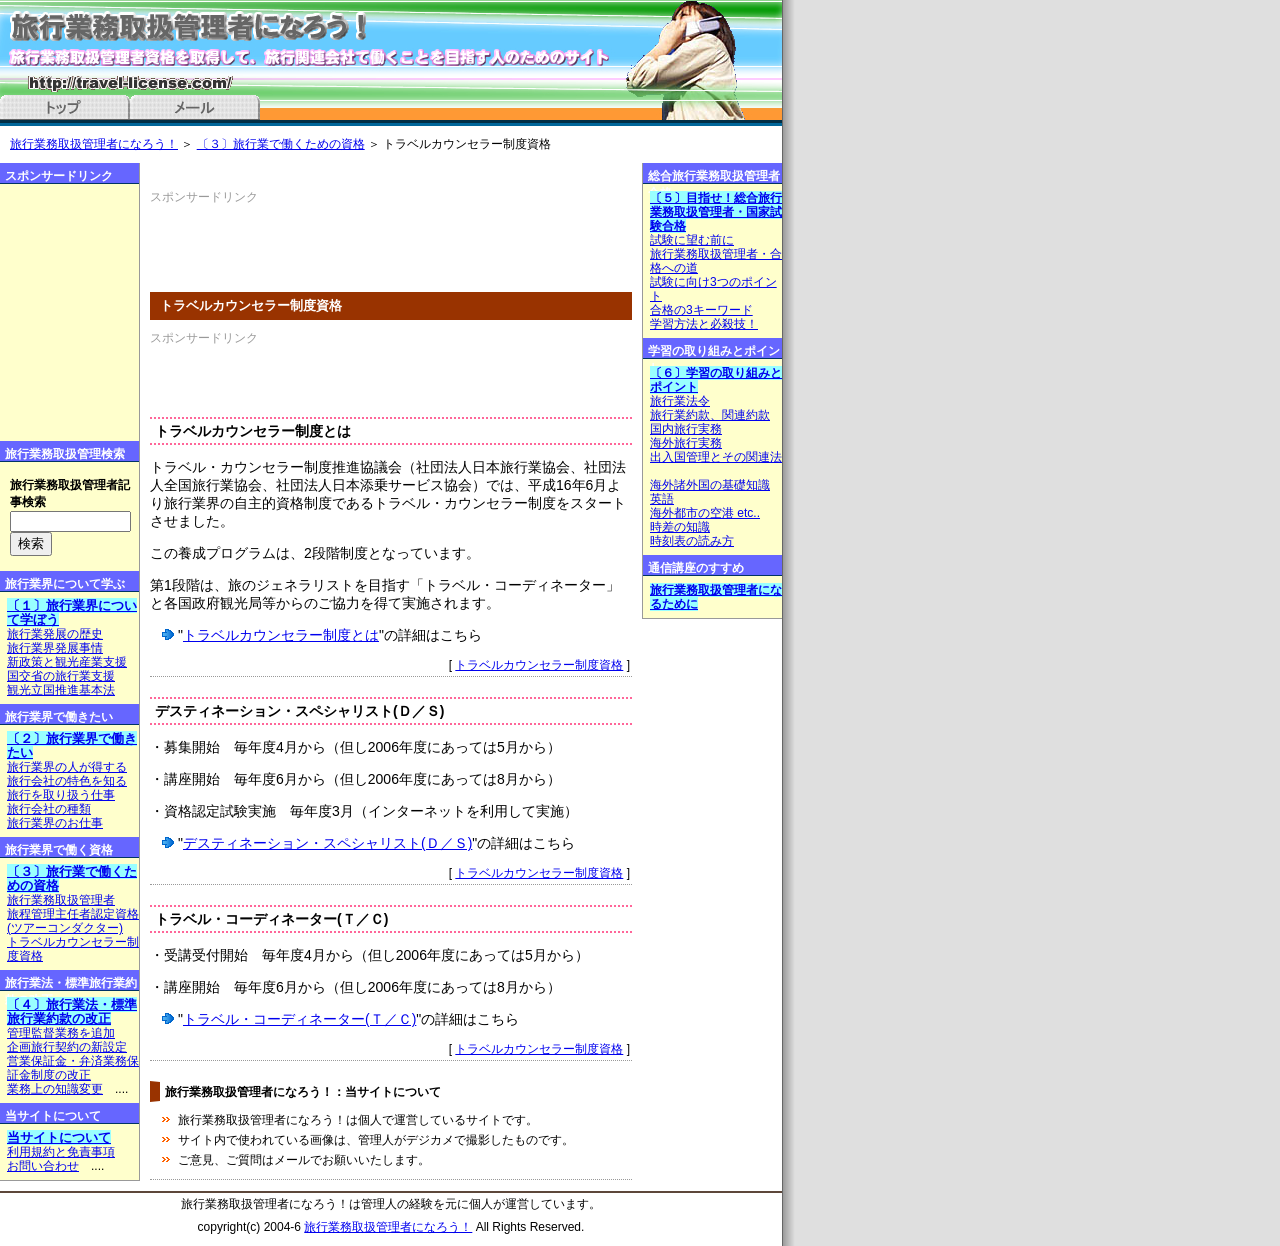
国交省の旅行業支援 (61, 676)
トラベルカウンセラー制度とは (281, 635)
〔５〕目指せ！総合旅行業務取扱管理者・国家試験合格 (716, 212)
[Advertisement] (384, 236)
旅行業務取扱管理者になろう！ (94, 144)
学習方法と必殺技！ (704, 324)
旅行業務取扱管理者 (61, 900)
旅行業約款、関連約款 (710, 415)
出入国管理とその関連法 (716, 457)
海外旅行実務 (686, 443)
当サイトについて (59, 1137)
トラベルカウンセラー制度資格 (539, 665)
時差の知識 (680, 527)
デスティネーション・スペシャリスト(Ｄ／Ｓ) (327, 843)
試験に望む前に (692, 240)
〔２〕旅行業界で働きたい (72, 745)
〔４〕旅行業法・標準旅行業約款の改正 (72, 1011)
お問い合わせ (43, 1166)
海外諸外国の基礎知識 (710, 485)
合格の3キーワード (701, 310)
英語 (662, 499)
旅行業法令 (680, 401)
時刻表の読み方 (692, 541)
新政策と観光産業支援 (67, 662)
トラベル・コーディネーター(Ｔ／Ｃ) (299, 1019)
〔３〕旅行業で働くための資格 (281, 144)
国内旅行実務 (686, 429)
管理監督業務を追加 (61, 1033)
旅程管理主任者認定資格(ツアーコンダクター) (73, 921)
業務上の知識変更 (55, 1089)
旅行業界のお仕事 (55, 823)
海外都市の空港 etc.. (705, 513)
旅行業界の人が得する (67, 767)
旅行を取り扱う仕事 (61, 795)
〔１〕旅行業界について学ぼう (72, 612)
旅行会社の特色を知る (67, 781)
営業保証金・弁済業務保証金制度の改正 (73, 1068)
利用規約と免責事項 (61, 1152)
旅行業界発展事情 (55, 648)
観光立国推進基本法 (61, 690)
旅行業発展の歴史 (55, 634)
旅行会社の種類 (49, 809)
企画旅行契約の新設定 (67, 1047)
